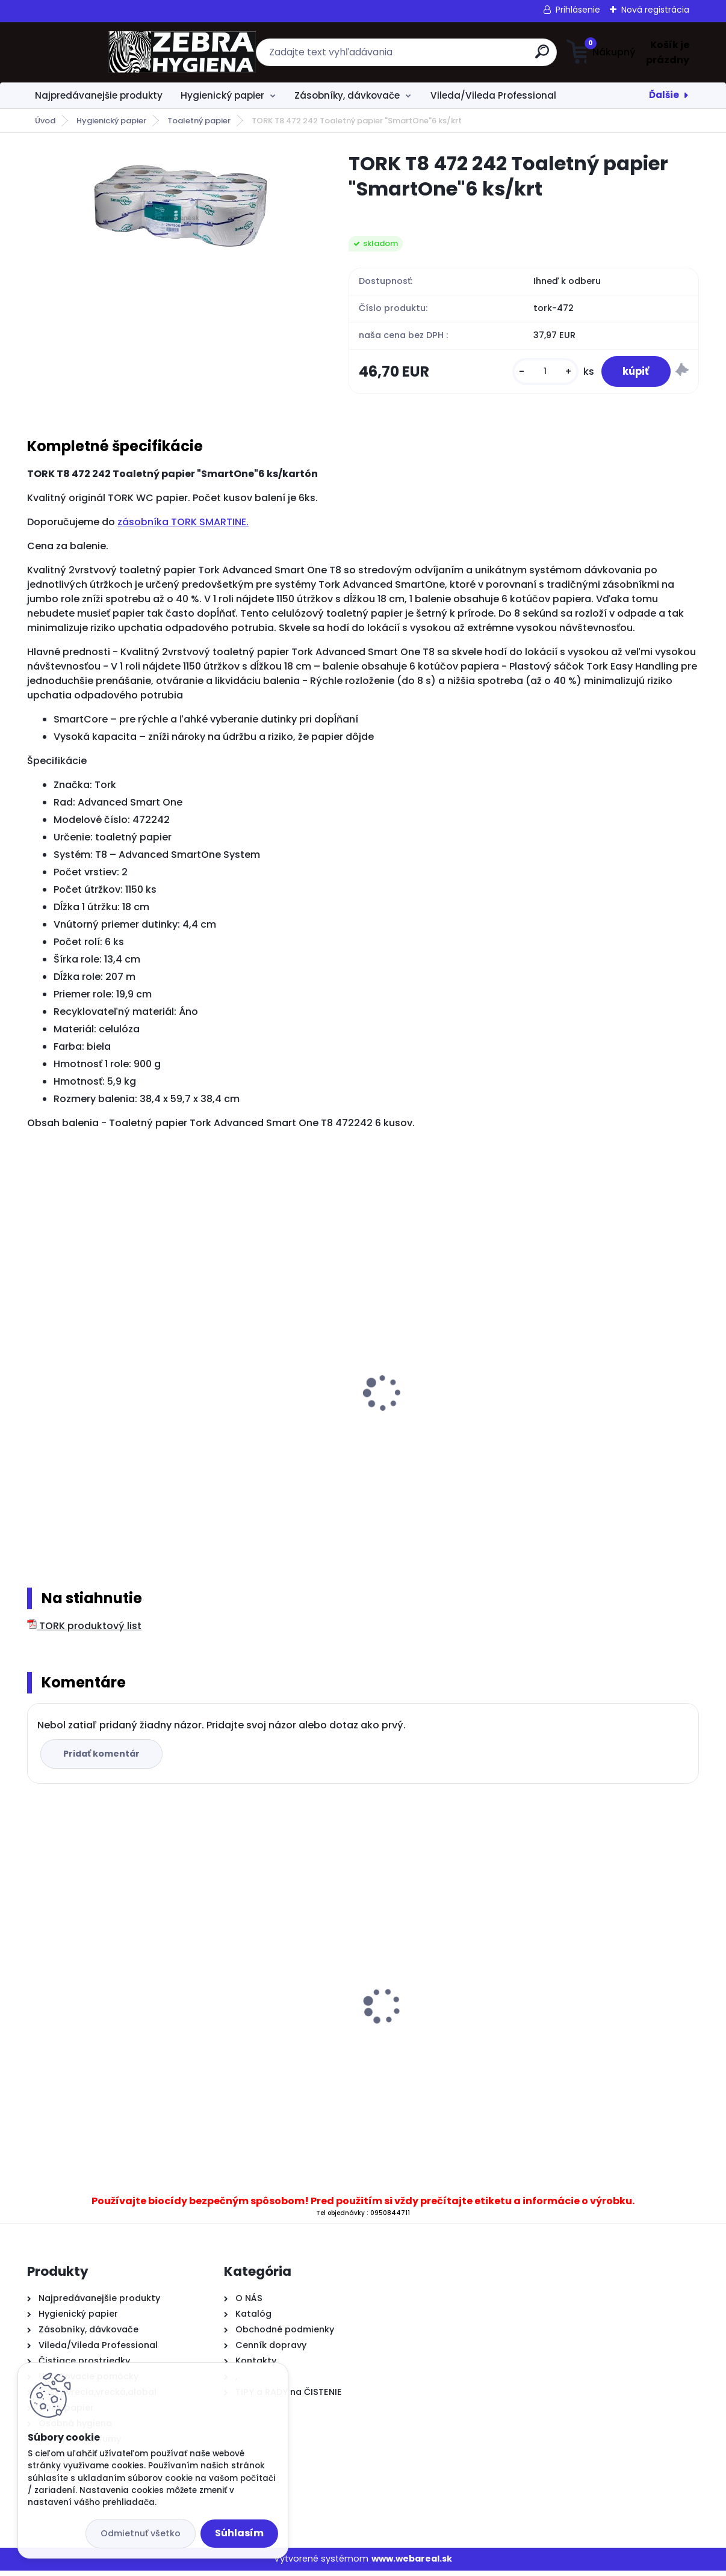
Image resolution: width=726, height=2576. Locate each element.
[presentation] (35, 1384)
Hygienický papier (222, 95)
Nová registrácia (655, 10)
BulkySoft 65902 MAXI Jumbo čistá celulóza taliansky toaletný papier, (117, 1435)
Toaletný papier (199, 120)
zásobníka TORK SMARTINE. (183, 525)
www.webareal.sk (411, 2564)
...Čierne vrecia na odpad (547, 2039)
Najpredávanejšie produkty (99, 95)
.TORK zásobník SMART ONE (325, 1405)
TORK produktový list (84, 1631)
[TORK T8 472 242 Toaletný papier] (169, 211)
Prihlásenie (578, 10)
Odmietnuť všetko (141, 2533)
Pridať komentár (103, 1759)
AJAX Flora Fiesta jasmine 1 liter (109, 2039)
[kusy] (538, 373)
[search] (481, 56)
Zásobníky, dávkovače (347, 95)
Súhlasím (239, 2533)
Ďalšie (664, 94)
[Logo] (101, 52)
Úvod (45, 120)
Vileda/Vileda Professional (493, 95)
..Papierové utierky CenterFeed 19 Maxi (350, 1989)
